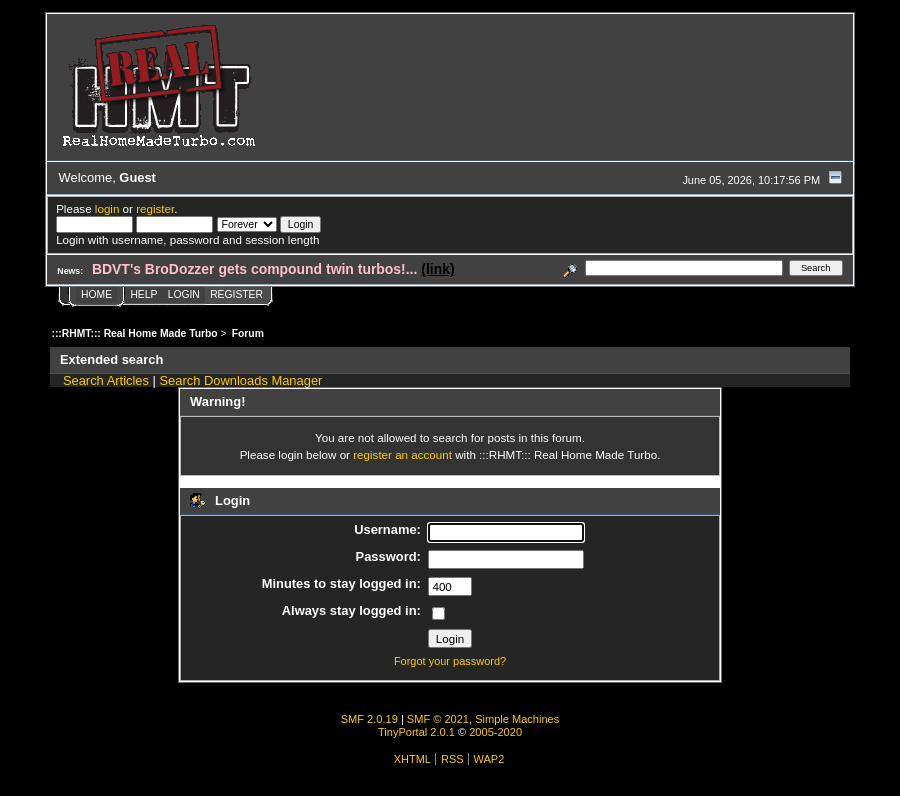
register (155, 208)
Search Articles (106, 380)
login (107, 208)
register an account (402, 454)
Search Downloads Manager (241, 380)
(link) (437, 269)
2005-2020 (495, 732)
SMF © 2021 (438, 719)
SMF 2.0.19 (369, 719)
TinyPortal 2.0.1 (416, 732)
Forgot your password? (450, 661)
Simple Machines (517, 719)
